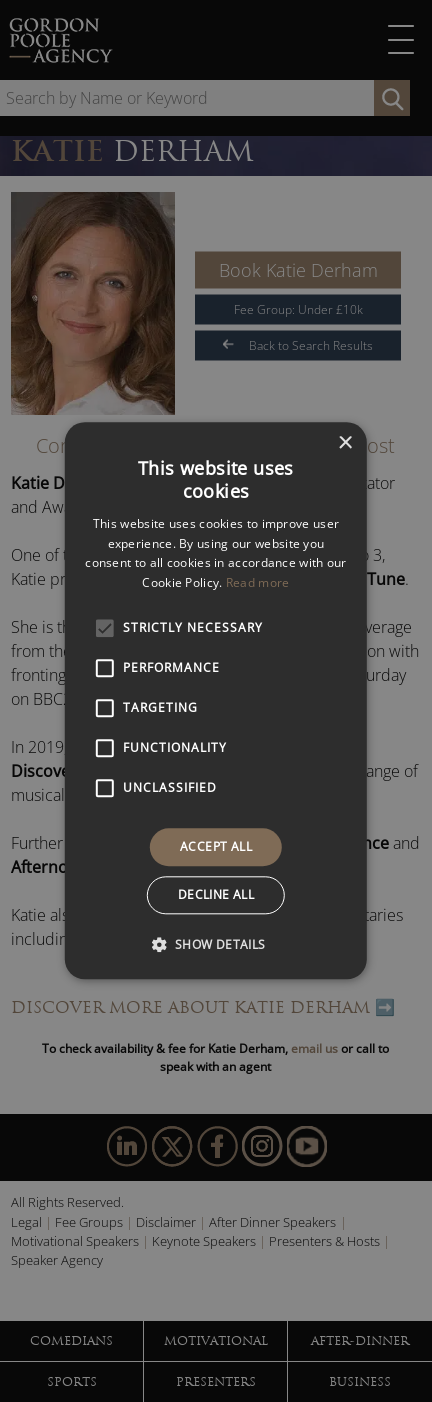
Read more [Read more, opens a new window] (258, 582)
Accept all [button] (216, 846)
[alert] (216, 701)
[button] (215, 945)
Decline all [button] (216, 895)
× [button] (344, 443)
